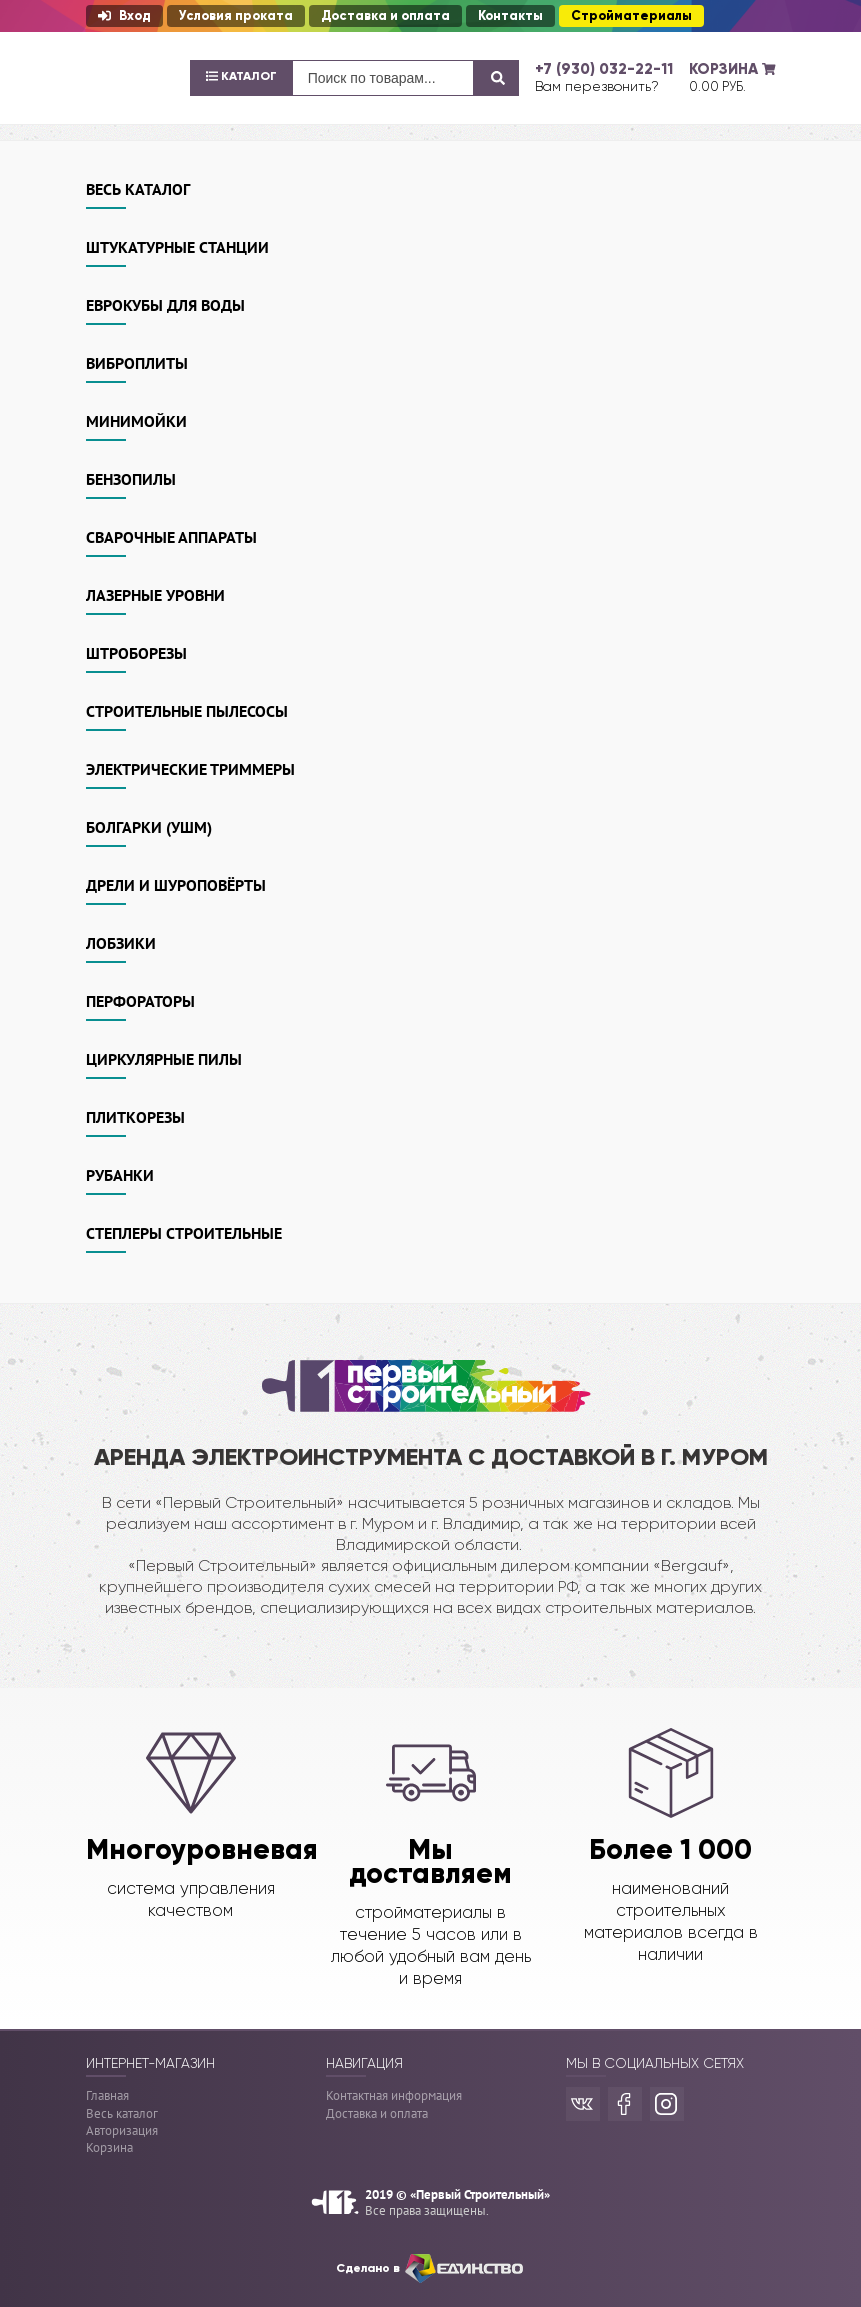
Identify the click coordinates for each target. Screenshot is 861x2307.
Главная (107, 2095)
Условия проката (236, 16)
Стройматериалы (631, 16)
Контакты (510, 16)
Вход (124, 16)
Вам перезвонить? (597, 86)
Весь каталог (122, 2113)
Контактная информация (394, 2095)
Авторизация (122, 2130)
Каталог (241, 76)
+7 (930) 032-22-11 (604, 69)
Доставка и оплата (385, 16)
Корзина (109, 2147)
